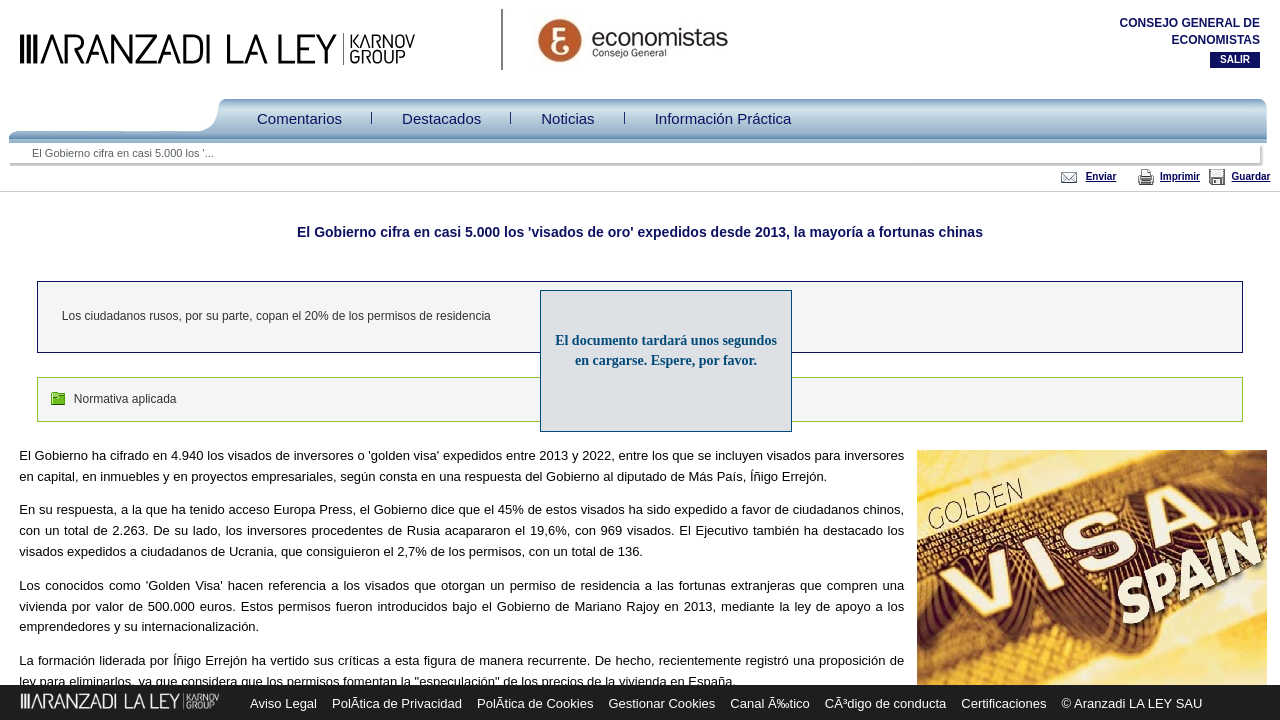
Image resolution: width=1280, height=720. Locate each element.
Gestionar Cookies (661, 703)
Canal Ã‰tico (769, 703)
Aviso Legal (283, 703)
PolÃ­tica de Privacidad (397, 703)
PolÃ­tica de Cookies (535, 703)
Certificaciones (1003, 703)
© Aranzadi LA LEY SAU (1132, 703)
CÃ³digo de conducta (885, 703)
